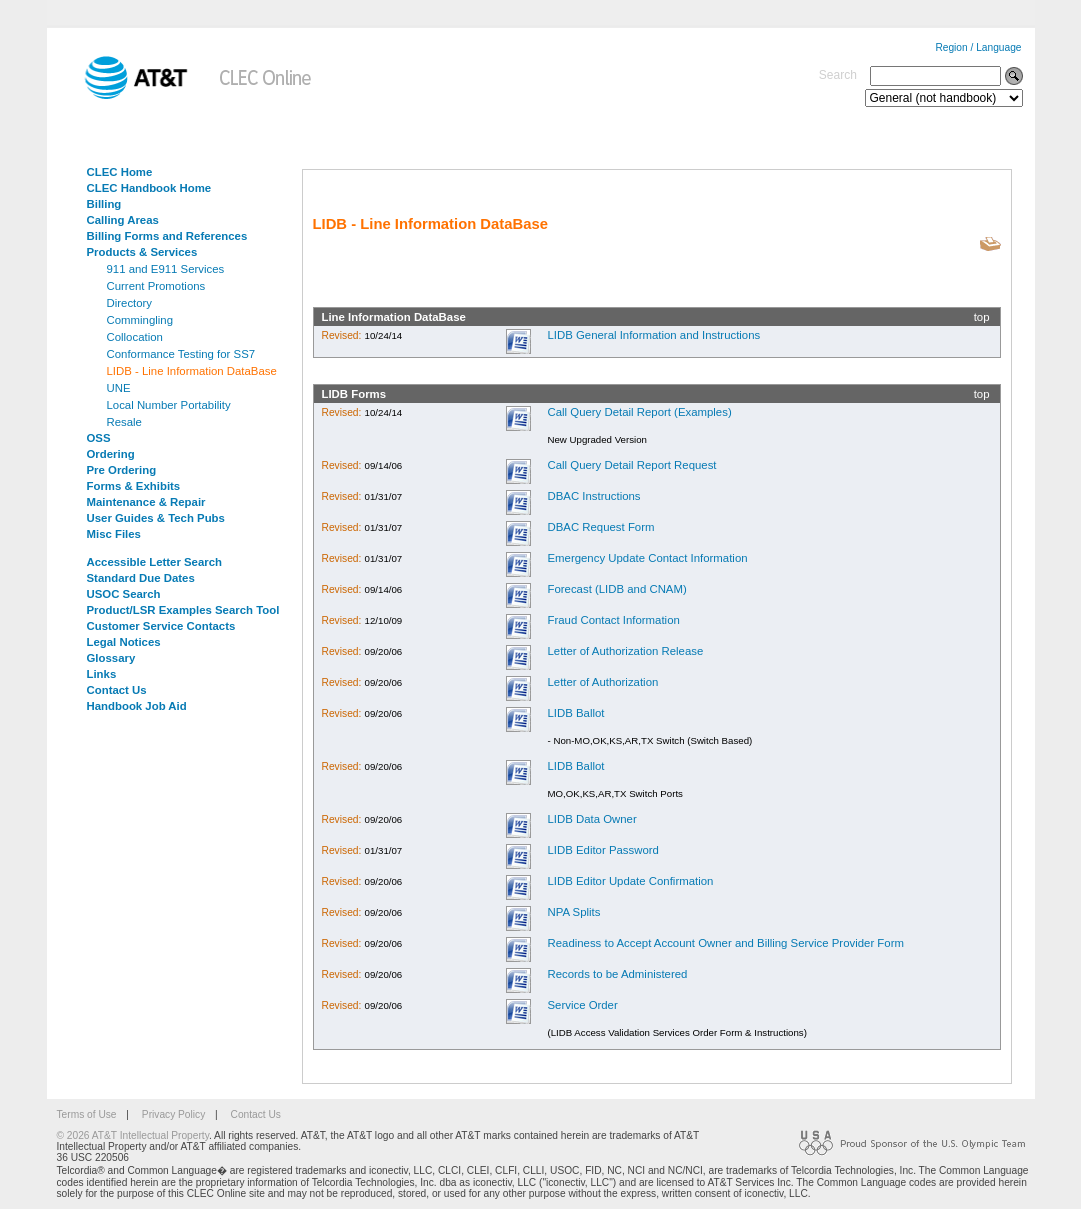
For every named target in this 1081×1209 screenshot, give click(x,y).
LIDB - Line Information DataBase (192, 371)
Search (838, 75)
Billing (104, 204)
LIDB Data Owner (591, 819)
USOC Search (124, 594)
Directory (130, 303)
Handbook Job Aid (137, 706)
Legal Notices (124, 642)
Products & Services (142, 252)
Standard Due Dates (141, 578)
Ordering (111, 454)
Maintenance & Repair (146, 502)
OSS (99, 438)
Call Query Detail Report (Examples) (639, 412)
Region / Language (978, 47)
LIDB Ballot (575, 713)
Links (102, 674)
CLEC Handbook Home (149, 188)
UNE (119, 388)
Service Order (582, 1005)
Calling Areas (123, 220)
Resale (124, 422)
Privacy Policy (173, 1114)
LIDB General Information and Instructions (653, 335)
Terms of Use (87, 1114)
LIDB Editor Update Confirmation (630, 881)
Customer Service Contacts (161, 626)
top (982, 317)
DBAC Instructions (593, 496)
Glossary (111, 658)
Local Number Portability (169, 405)
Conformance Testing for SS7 (181, 354)
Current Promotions (156, 286)
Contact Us (117, 690)
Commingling (140, 320)
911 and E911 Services (166, 269)
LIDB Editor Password (602, 850)
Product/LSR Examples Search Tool (183, 610)
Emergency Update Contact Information (647, 558)
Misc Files (114, 534)
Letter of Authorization (602, 682)
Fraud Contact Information (613, 620)
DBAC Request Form (600, 527)
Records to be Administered (617, 974)
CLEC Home (120, 172)
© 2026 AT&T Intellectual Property (133, 1135)
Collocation (135, 337)
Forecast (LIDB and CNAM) (616, 589)
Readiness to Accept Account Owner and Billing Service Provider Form (725, 943)
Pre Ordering (122, 470)
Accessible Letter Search (155, 562)
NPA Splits (573, 912)
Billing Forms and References (167, 236)
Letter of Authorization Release (625, 651)
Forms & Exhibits (134, 486)
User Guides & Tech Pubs (156, 518)
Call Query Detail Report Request (631, 465)
